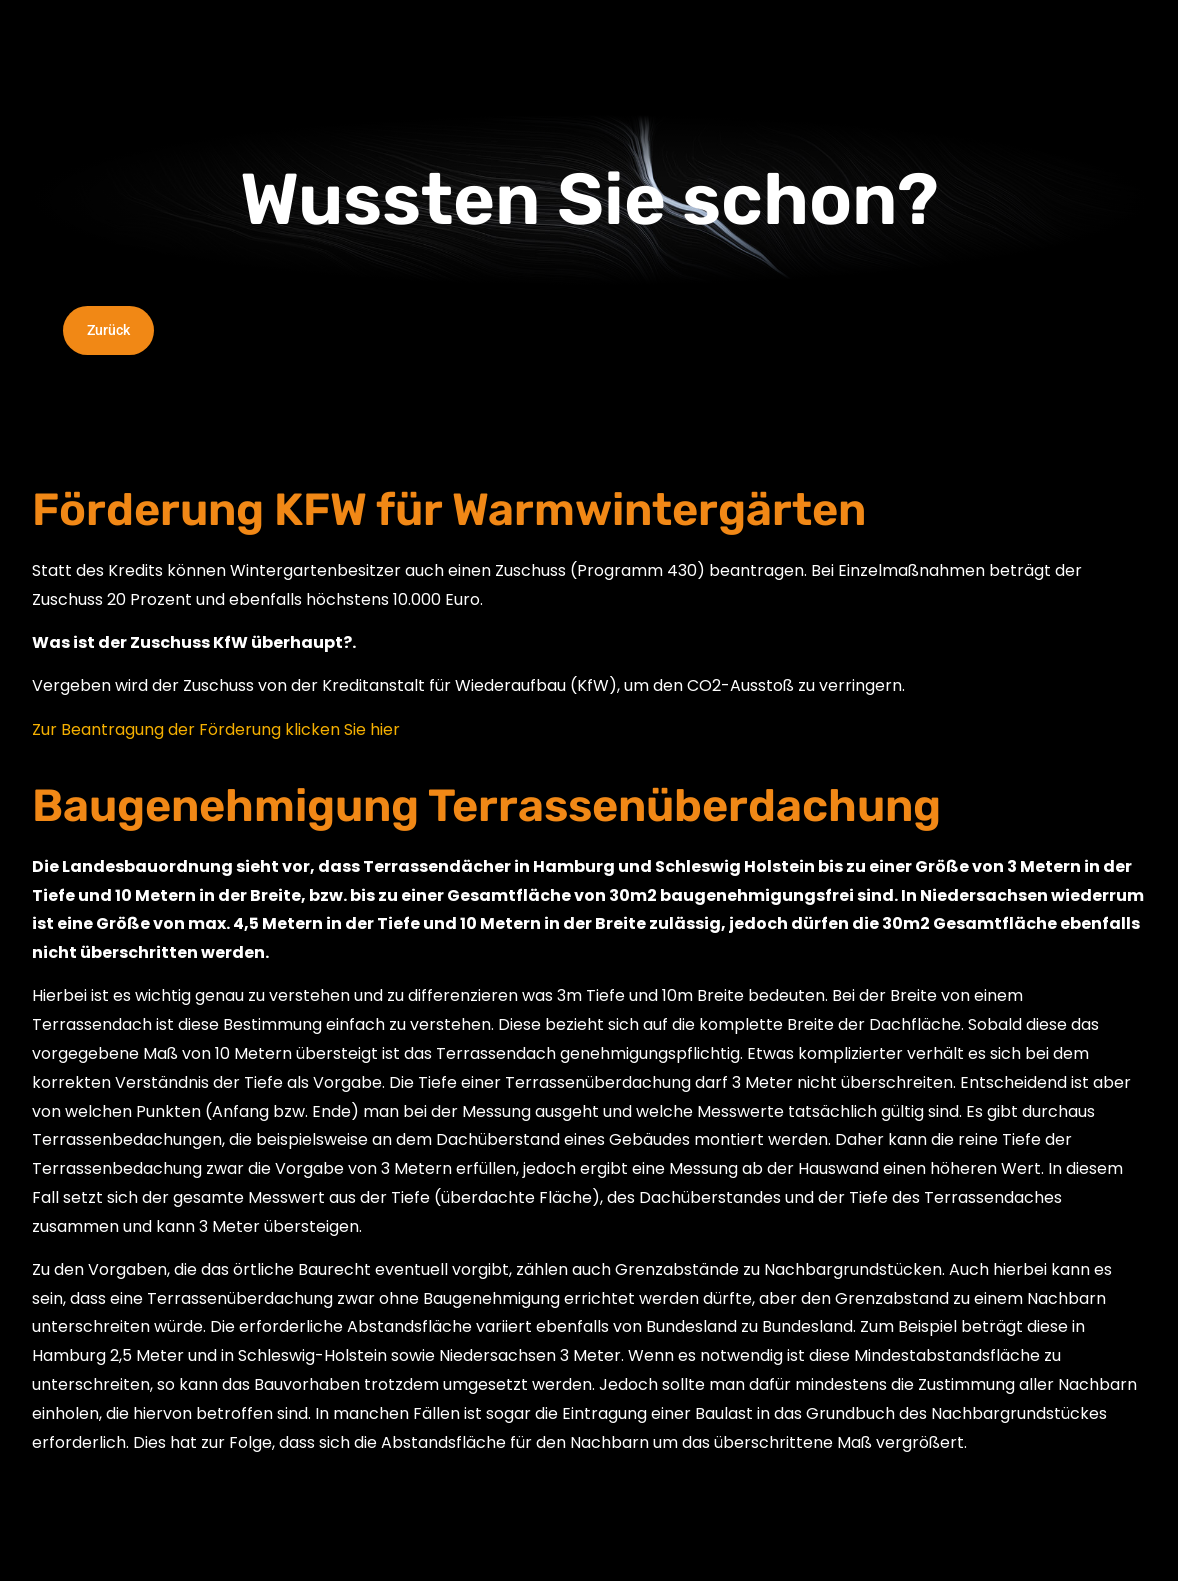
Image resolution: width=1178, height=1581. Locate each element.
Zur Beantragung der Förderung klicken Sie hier (216, 729)
